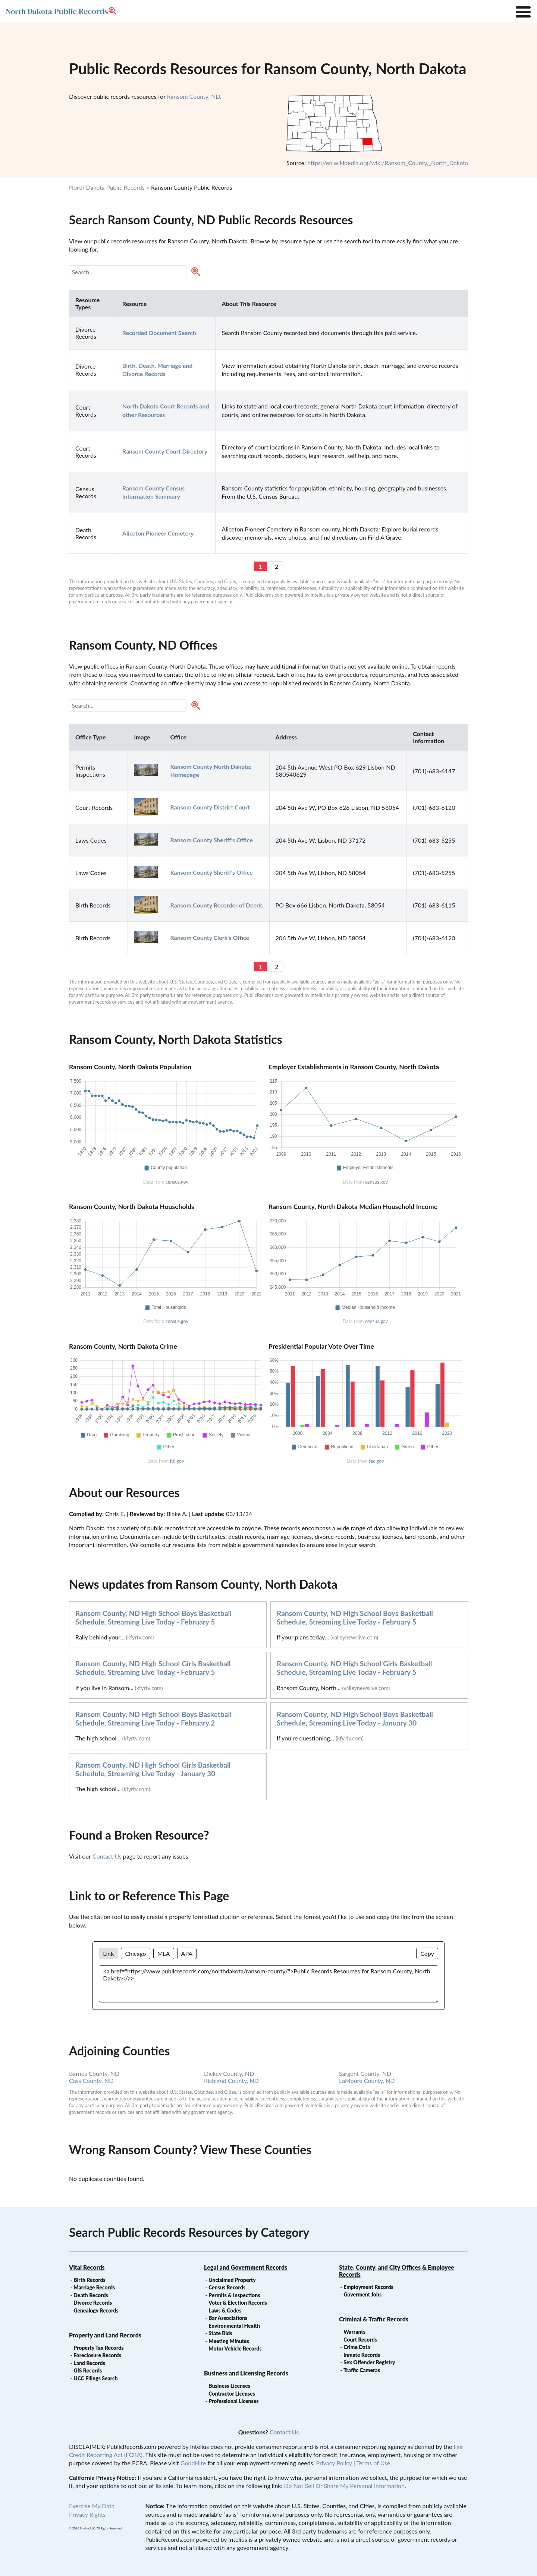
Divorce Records (92, 2302)
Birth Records (89, 2280)
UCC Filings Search (95, 2378)
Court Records (360, 2339)
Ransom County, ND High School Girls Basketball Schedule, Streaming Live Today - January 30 (153, 1769)
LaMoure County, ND (367, 2080)
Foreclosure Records (97, 2355)
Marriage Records (94, 2287)
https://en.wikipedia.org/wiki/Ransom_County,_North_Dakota (387, 162)
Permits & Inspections (234, 2295)
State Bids (220, 2333)
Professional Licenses (233, 2401)
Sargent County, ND (365, 2073)
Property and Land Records (105, 2335)
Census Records (226, 2287)
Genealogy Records (96, 2310)
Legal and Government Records (245, 2267)
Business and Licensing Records (246, 2373)
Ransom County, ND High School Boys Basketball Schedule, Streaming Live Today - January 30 (355, 1718)
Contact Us (107, 1856)
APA (186, 1953)
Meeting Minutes (228, 2341)
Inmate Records (361, 2355)
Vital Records (87, 2267)
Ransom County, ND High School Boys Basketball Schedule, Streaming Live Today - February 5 (153, 1617)
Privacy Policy (334, 2462)
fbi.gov (177, 1461)
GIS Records (87, 2370)
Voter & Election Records (237, 2302)
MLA (163, 1953)
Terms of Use (373, 2462)
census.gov (177, 1182)
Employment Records (368, 2287)
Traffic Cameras (361, 2370)
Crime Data (356, 2347)
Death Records (90, 2295)
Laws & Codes (224, 2310)
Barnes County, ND (94, 2073)
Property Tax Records (98, 2348)
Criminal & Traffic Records (373, 2319)
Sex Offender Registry (369, 2362)
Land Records (89, 2363)
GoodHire (193, 2462)
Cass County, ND (91, 2080)
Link (108, 1953)
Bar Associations (227, 2318)
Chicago (135, 1953)
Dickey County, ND (229, 2073)
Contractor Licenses (231, 2393)
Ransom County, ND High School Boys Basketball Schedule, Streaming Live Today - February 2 (153, 1718)
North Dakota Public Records (107, 187)
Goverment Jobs (362, 2294)
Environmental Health (234, 2326)
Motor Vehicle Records (234, 2348)
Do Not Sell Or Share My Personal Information (344, 2485)
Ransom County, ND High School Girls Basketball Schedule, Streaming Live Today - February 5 (153, 1667)
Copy (427, 1953)
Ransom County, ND (193, 96)
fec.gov (376, 1461)
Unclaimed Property (231, 2280)
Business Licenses (229, 2386)
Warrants (354, 2332)
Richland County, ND (231, 2080)
